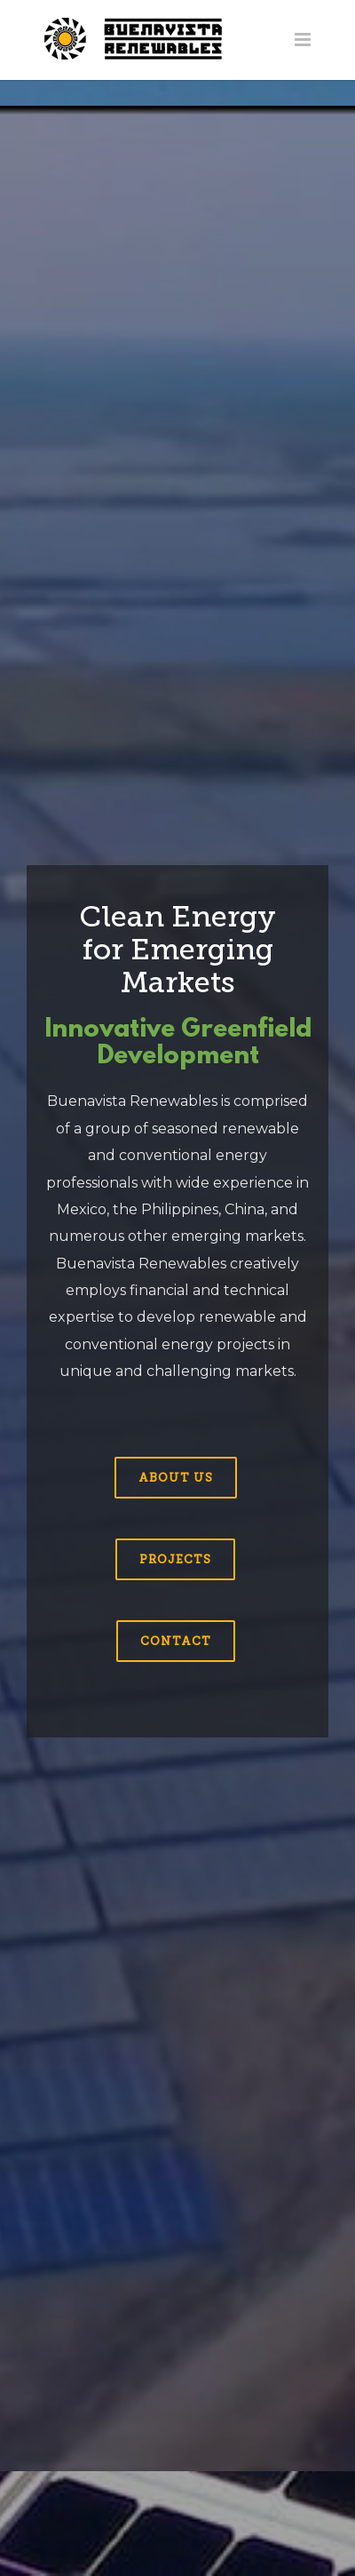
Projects (175, 1559)
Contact (175, 1641)
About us (175, 1477)
